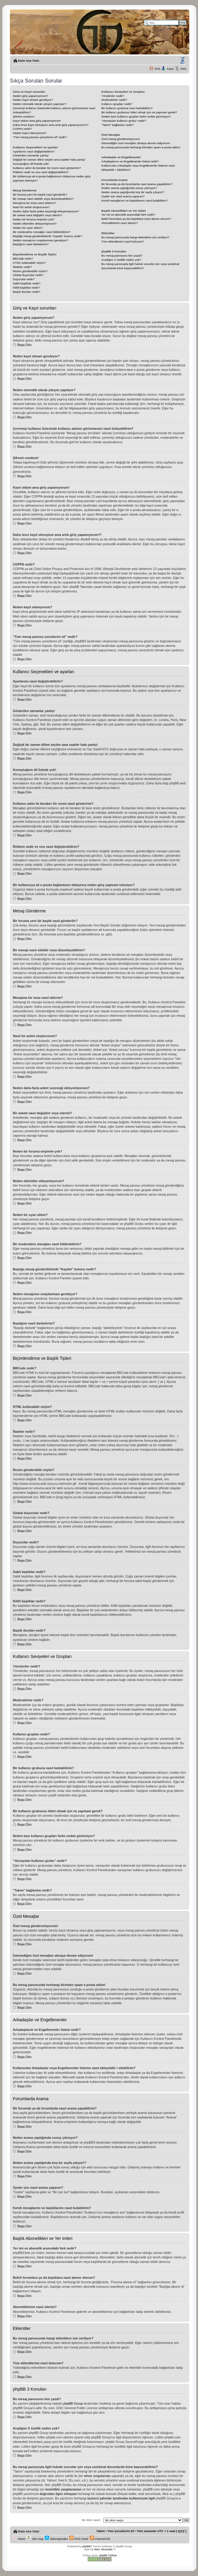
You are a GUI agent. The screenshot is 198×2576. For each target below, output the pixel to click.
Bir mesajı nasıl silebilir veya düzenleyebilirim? (43, 198)
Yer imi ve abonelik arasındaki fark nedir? (128, 214)
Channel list (100, 2538)
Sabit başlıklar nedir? (26, 283)
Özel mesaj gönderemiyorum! (120, 139)
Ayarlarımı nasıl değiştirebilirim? (34, 151)
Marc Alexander (103, 2549)
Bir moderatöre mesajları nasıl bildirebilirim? (41, 232)
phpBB (86, 2546)
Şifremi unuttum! (23, 116)
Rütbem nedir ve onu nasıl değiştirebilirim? (41, 172)
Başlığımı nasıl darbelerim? (31, 244)
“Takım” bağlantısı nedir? (117, 124)
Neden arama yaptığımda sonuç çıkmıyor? (129, 188)
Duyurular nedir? (24, 279)
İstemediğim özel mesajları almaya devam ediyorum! (135, 143)
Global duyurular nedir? (28, 275)
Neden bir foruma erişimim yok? (33, 219)
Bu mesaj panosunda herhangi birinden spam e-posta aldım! (140, 147)
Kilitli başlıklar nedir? (26, 287)
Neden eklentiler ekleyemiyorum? (35, 223)
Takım (100, 2531)
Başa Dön (24, 345)
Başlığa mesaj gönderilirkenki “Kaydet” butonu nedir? (47, 236)
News (19, 2538)
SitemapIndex (56, 2538)
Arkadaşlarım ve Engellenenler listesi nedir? (130, 161)
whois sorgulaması (97, 2476)
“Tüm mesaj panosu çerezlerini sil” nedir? (40, 137)
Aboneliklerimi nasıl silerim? (119, 223)
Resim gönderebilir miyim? (30, 271)
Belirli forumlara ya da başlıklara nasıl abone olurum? (136, 218)
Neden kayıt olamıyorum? (30, 133)
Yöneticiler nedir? (112, 95)
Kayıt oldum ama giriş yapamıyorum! (37, 120)
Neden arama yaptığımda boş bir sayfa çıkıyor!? (132, 192)
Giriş (183, 68)
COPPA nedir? (22, 128)
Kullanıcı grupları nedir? (116, 104)
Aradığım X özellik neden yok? (121, 259)
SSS (157, 68)
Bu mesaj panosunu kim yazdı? (121, 255)
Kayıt (170, 68)
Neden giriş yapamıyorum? (30, 95)
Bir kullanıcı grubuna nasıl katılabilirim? (127, 108)
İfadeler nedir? (22, 267)
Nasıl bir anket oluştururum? (31, 207)
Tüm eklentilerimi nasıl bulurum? (122, 241)
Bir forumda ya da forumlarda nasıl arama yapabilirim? (137, 184)
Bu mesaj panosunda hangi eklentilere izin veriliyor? (135, 237)
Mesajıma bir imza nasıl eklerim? (34, 203)
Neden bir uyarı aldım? (28, 227)
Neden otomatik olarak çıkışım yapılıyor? (39, 104)
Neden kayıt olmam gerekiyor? (33, 99)
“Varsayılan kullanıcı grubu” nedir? (123, 120)
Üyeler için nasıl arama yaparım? (122, 196)
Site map (35, 2538)
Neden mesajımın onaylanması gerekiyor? (40, 240)
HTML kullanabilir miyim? (29, 262)
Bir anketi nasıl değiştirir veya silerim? (37, 215)
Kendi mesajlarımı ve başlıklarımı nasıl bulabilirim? (134, 200)
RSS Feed (78, 2538)
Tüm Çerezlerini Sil (120, 2531)
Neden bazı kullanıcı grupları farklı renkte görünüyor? (136, 116)
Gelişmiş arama (176, 26)
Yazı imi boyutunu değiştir (182, 60)
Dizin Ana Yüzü (28, 60)
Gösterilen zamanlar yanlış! (31, 155)
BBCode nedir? (23, 258)
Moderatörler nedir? (114, 99)
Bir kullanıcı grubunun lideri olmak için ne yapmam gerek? (139, 112)
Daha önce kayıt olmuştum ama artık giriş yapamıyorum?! (50, 124)
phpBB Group (73, 2403)
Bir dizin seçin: (91, 2520)
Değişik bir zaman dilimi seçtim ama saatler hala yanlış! (49, 159)
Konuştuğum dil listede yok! (31, 163)
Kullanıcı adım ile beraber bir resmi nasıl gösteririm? (47, 168)
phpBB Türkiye (108, 2555)
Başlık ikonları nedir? (26, 291)
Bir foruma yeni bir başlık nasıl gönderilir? (40, 194)
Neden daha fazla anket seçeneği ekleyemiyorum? (46, 211)
